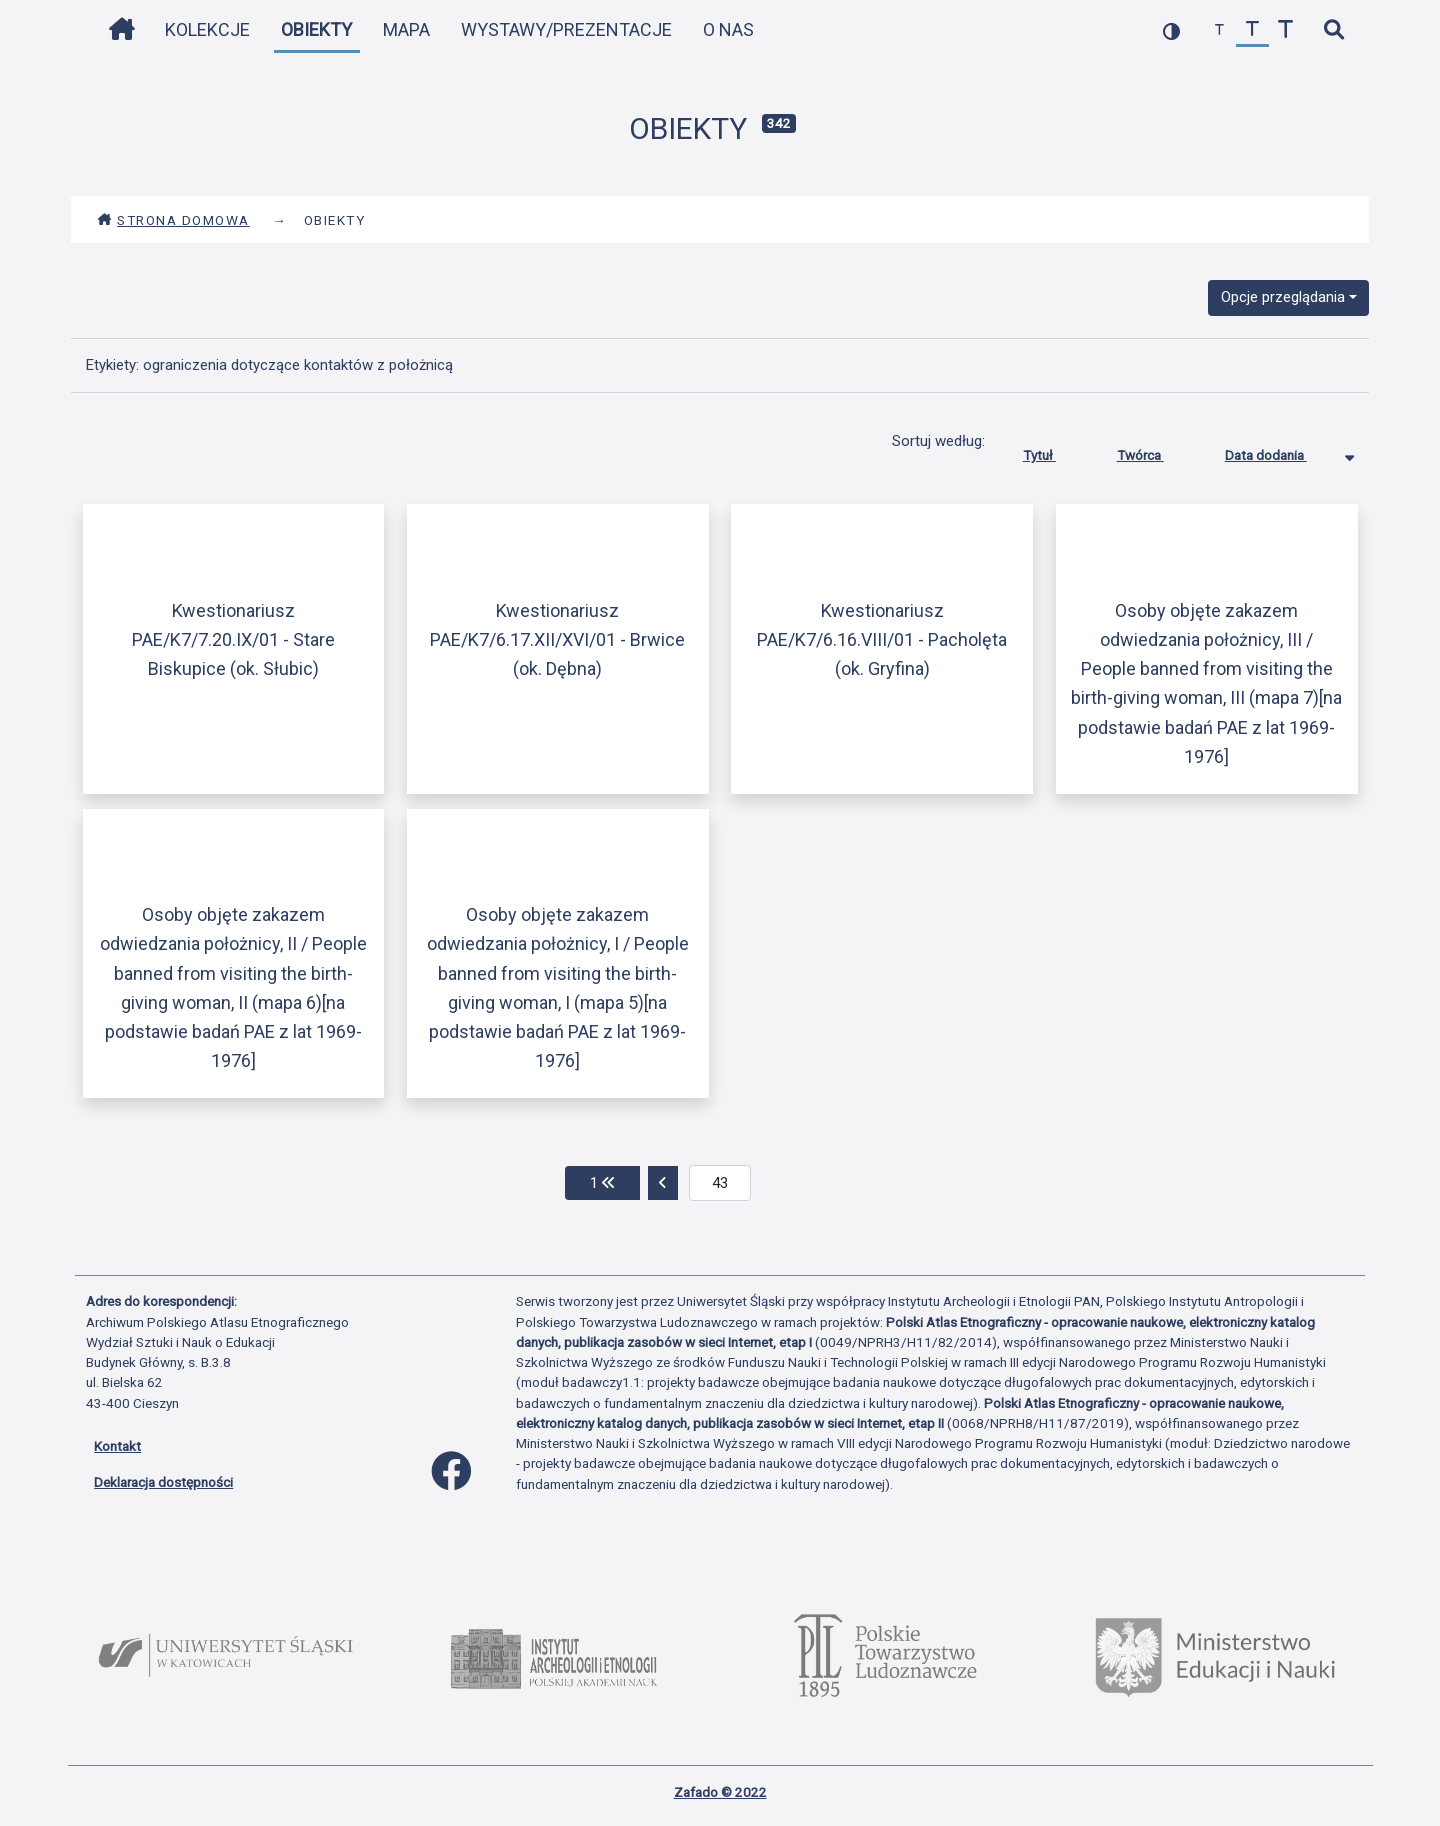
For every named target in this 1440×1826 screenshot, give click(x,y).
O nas (728, 29)
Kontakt (117, 1446)
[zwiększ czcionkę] (1285, 30)
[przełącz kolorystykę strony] (1171, 30)
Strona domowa (173, 220)
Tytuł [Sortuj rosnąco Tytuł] (1054, 451)
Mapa (406, 29)
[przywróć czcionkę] (1252, 30)
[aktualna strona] (720, 1183)
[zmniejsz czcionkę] (1219, 30)
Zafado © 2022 (720, 1792)
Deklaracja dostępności (163, 1482)
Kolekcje (207, 29)
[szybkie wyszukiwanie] (1333, 30)
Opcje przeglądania (1283, 297)
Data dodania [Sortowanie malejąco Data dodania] (1281, 451)
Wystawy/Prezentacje (566, 29)
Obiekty (316, 29)
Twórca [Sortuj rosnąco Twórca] (1155, 451)
